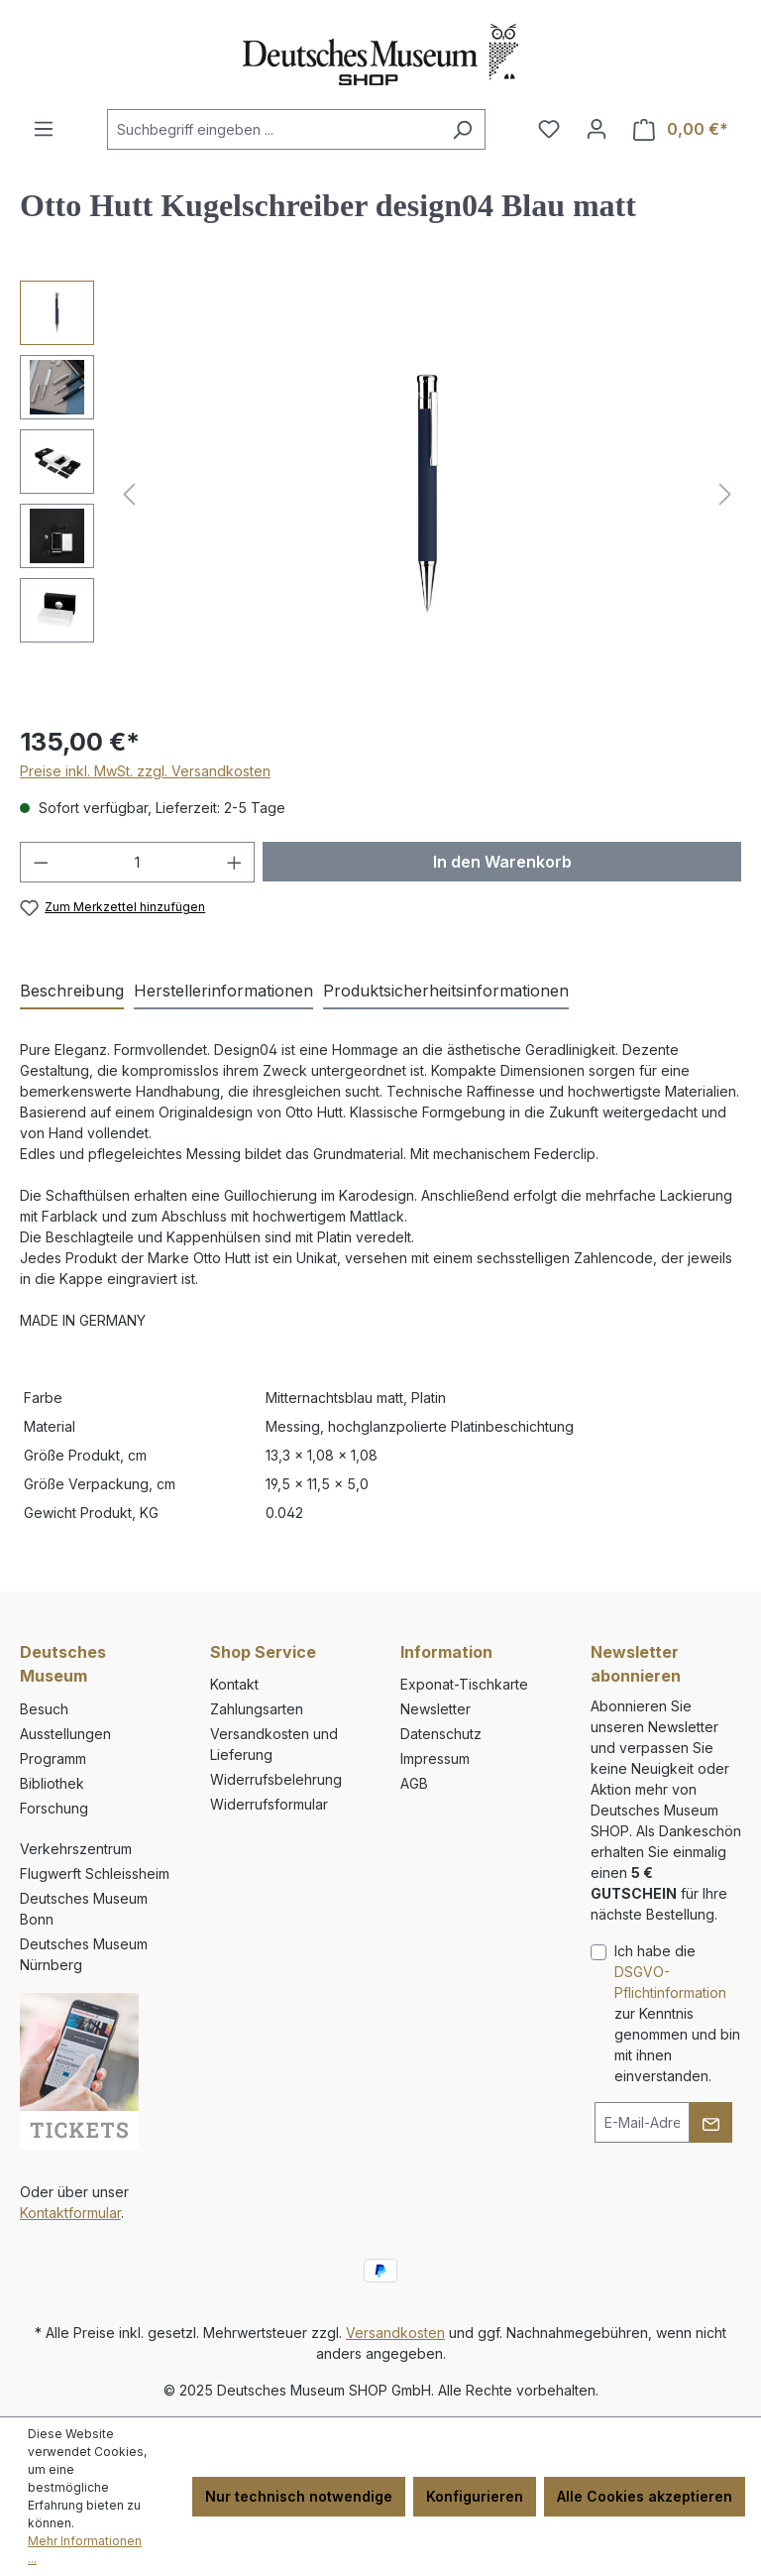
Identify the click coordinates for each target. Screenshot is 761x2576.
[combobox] (273, 129)
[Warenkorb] (680, 129)
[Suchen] (462, 129)
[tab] (72, 991)
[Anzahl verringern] (40, 862)
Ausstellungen (65, 1733)
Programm (53, 1758)
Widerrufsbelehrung (276, 1779)
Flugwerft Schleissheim (94, 1873)
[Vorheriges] (129, 494)
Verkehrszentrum (76, 1848)
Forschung (54, 1808)
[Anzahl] (137, 862)
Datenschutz (441, 1733)
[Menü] (43, 129)
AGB (414, 1783)
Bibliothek (52, 1783)
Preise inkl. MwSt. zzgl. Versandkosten (145, 770)
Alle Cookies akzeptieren (644, 2496)
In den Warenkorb (502, 862)
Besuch (44, 1708)
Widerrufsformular (269, 1804)
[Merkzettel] (549, 129)
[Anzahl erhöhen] (235, 862)
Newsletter (435, 1708)
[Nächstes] (725, 494)
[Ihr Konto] (596, 129)
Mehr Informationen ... (85, 2549)
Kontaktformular (70, 2212)
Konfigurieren (474, 2496)
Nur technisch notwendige (298, 2496)
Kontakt (234, 1684)
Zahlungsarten (256, 1708)
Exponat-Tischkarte (464, 1684)
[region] (380, 494)
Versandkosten (395, 2332)
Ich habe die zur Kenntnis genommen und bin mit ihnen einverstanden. (677, 2013)
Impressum (435, 1758)
